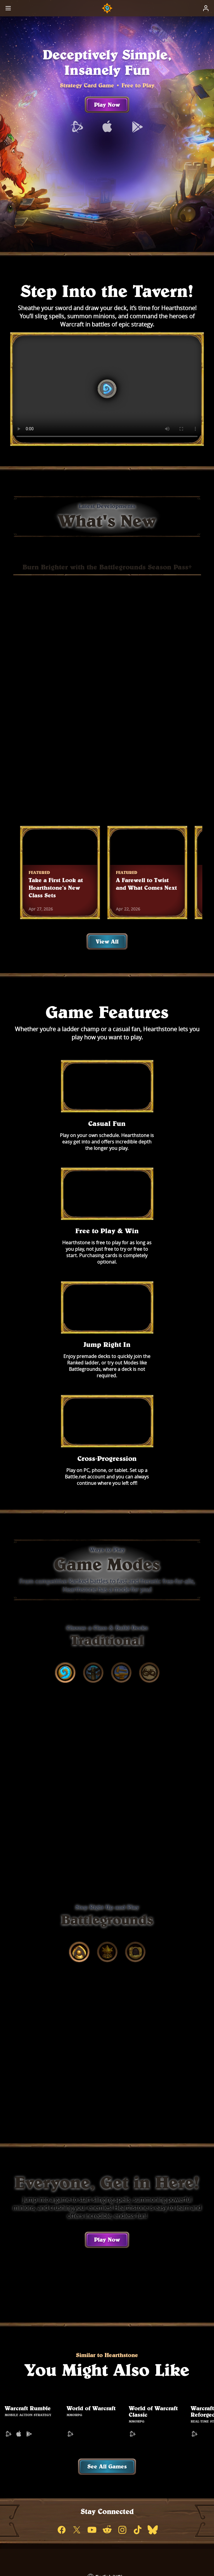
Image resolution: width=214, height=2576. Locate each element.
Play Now (107, 122)
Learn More (132, 825)
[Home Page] (107, 8)
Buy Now (78, 825)
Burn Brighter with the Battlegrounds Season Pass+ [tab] (107, 584)
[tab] (65, 1472)
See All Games (107, 2280)
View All (107, 964)
